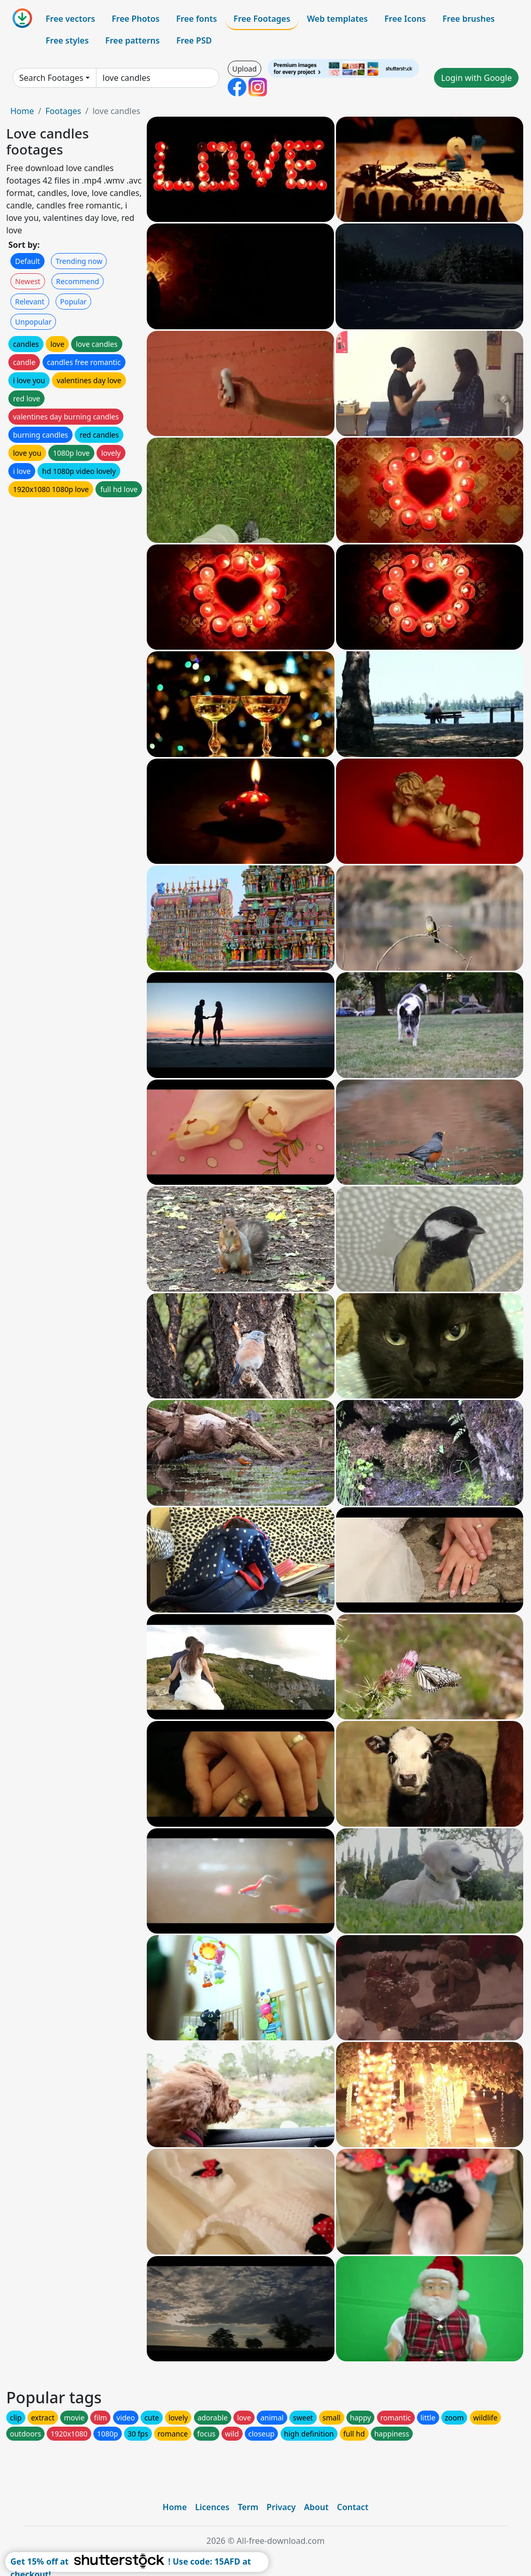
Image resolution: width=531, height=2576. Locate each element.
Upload (244, 69)
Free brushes (468, 18)
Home (22, 111)
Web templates (337, 18)
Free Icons (405, 18)
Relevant (30, 301)
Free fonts (196, 18)
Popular (73, 301)
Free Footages (261, 18)
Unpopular (33, 322)
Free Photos (135, 18)
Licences (212, 2507)
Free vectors (70, 18)
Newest (27, 281)
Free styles (67, 40)
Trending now (78, 261)
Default (27, 261)
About (316, 2507)
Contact (353, 2507)
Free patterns (132, 40)
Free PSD (194, 40)
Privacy (281, 2507)
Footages (63, 111)
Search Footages (51, 77)
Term (247, 2507)
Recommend (77, 281)
